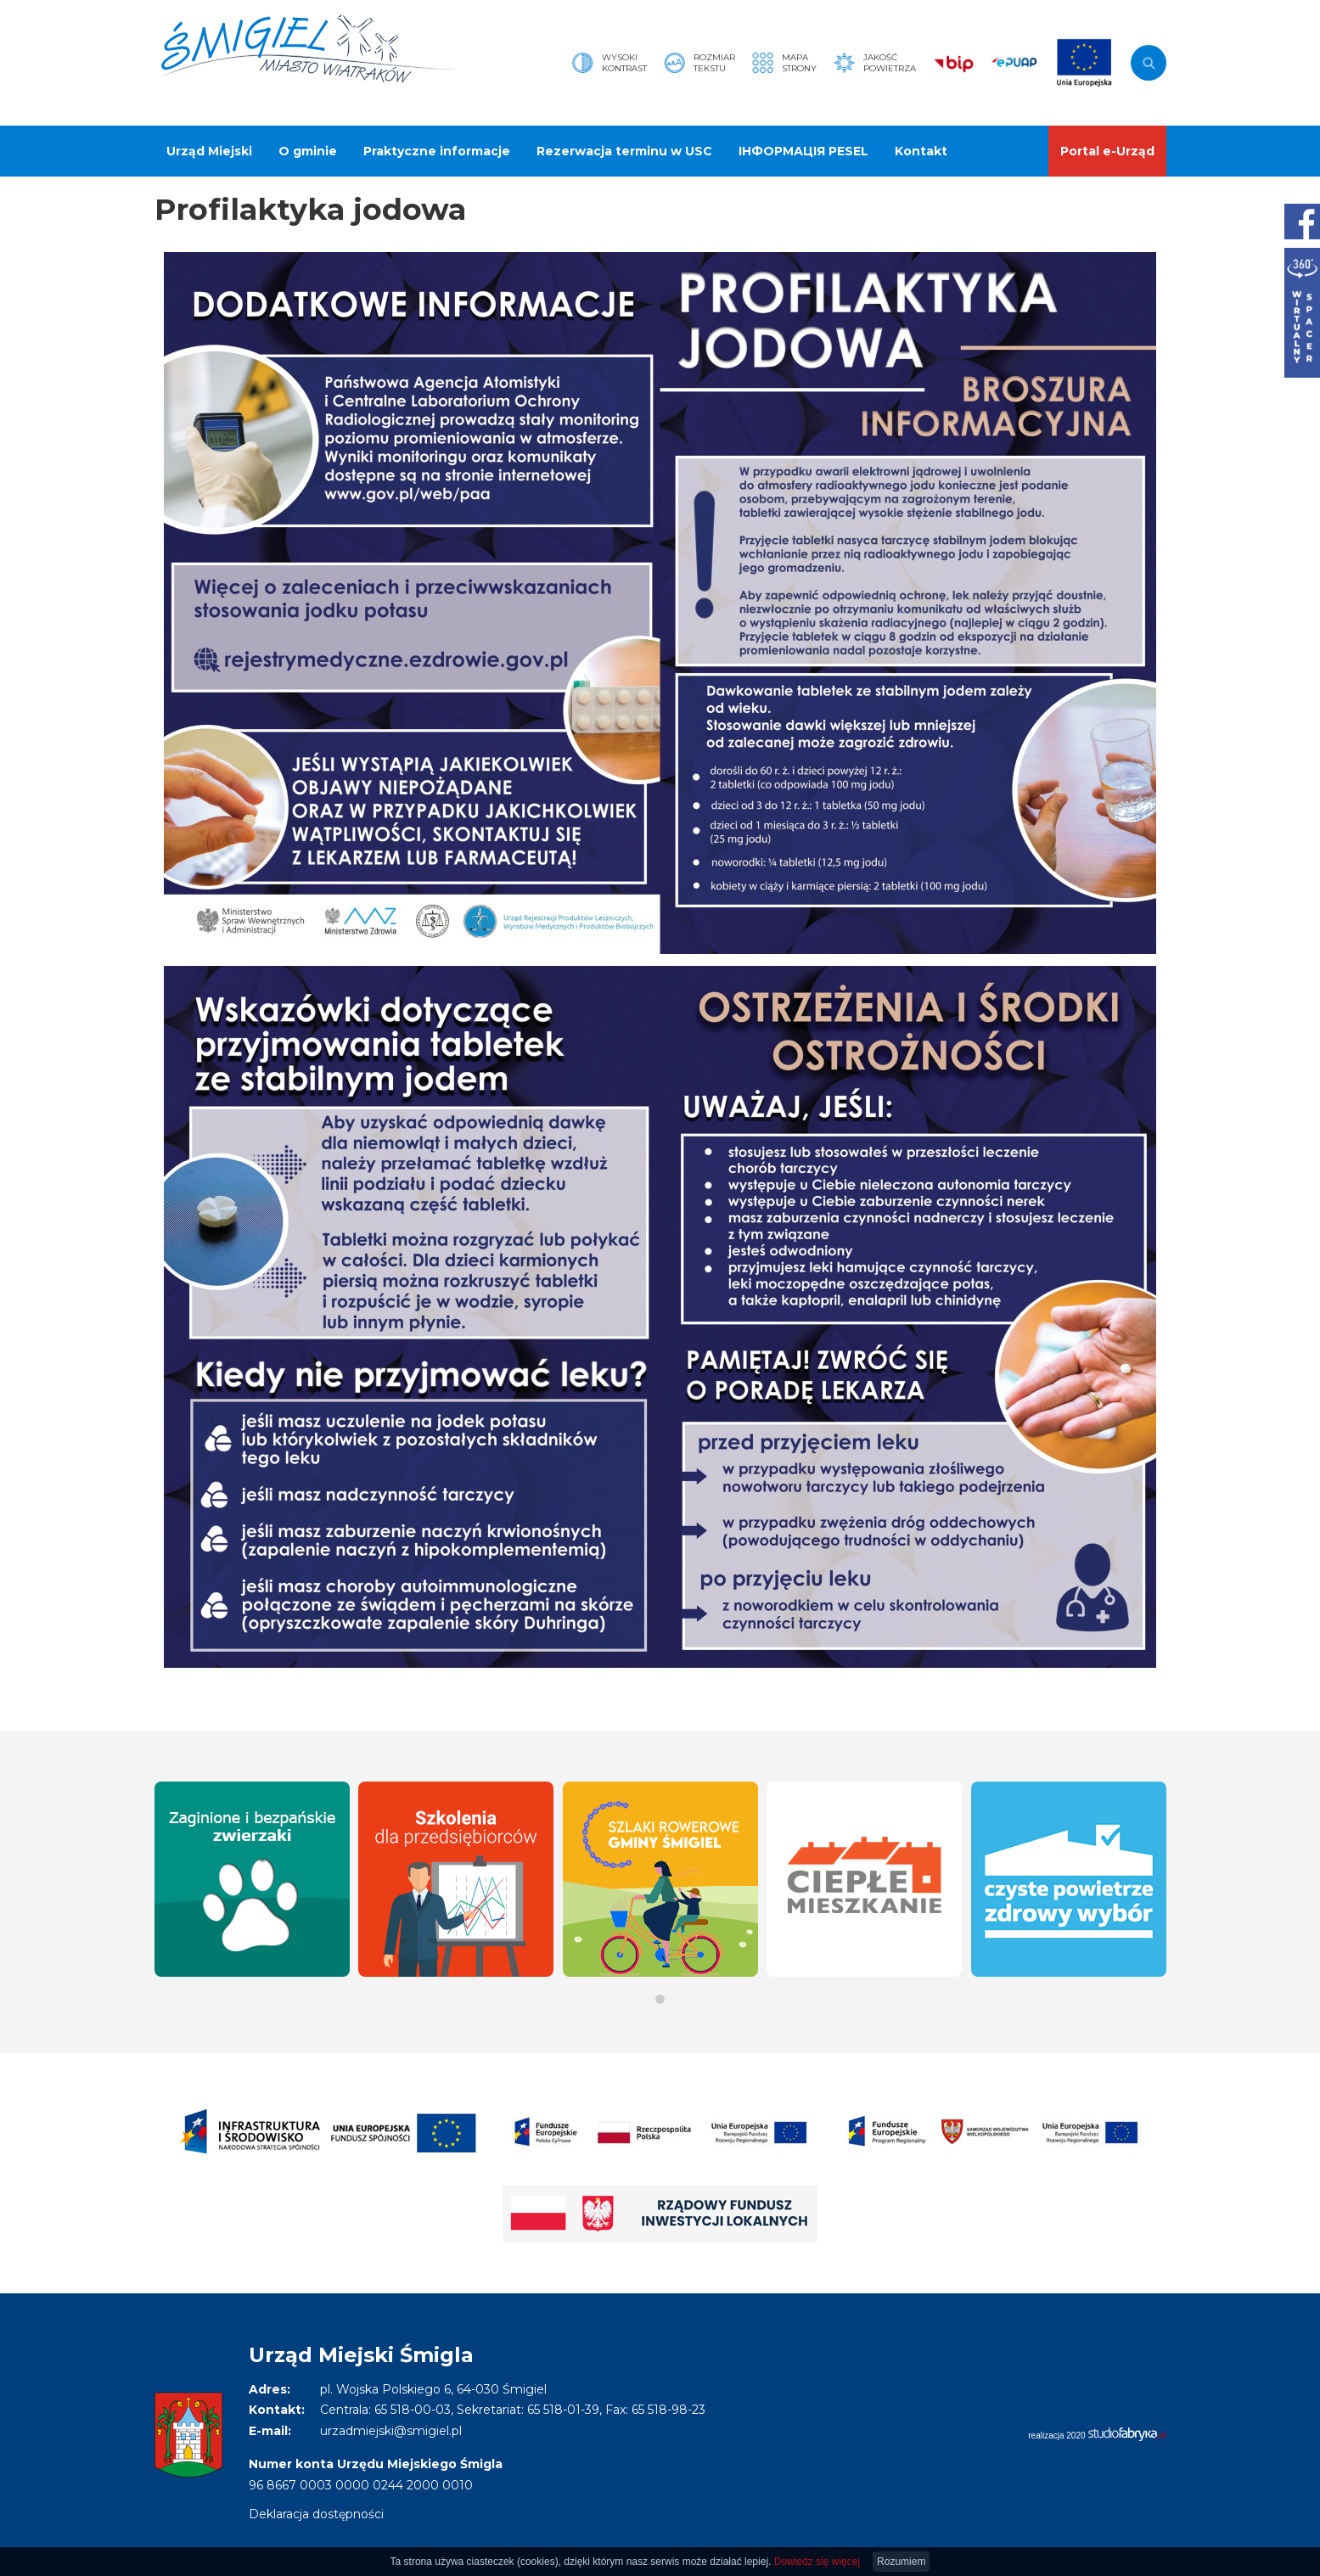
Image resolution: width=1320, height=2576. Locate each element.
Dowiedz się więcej (817, 2562)
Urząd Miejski (209, 151)
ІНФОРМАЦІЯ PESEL (803, 151)
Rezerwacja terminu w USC (624, 151)
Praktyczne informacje (436, 151)
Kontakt (921, 151)
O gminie (307, 151)
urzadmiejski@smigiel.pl (391, 2431)
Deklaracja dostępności (316, 2514)
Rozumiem (901, 2562)
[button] (660, 1999)
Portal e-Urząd (1107, 151)
